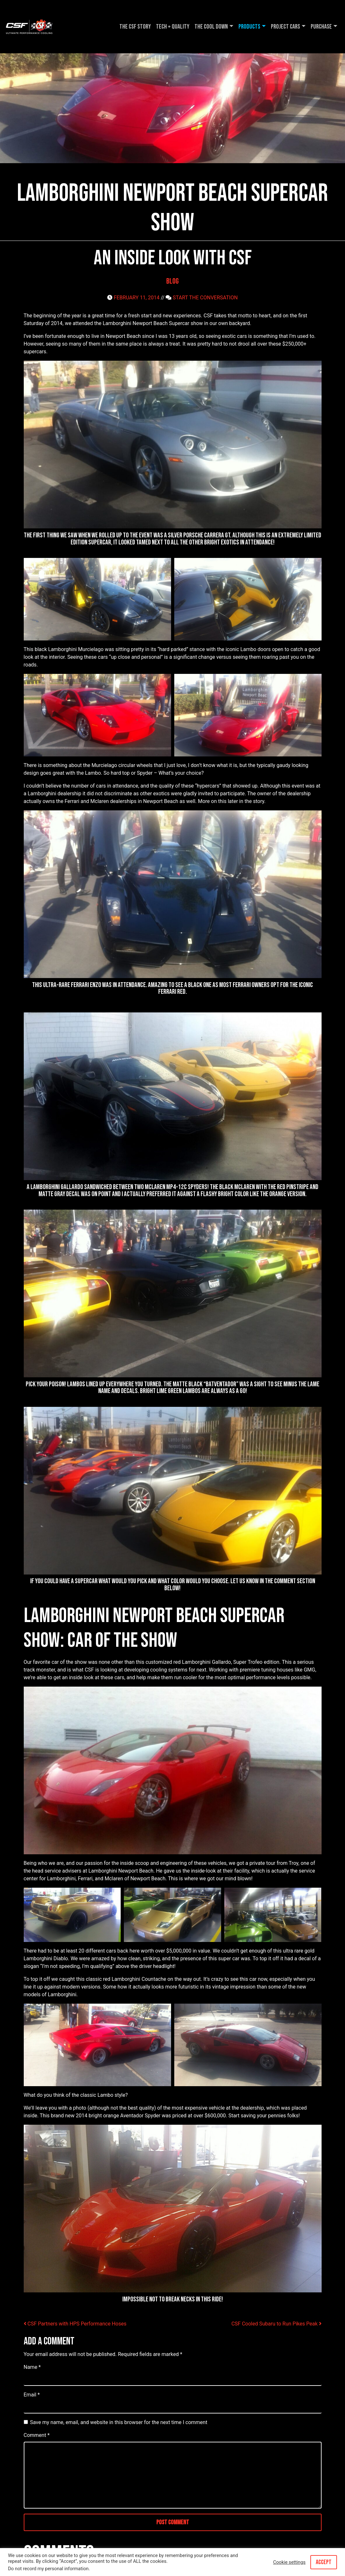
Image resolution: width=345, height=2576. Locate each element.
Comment (37, 2435)
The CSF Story (135, 27)
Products (249, 27)
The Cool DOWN (211, 27)
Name (32, 2367)
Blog (172, 281)
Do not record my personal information (48, 2569)
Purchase (321, 27)
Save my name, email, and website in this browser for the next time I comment (118, 2422)
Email (32, 2395)
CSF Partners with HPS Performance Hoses (75, 2324)
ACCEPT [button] (324, 2562)
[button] (97, 599)
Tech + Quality (172, 27)
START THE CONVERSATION (205, 298)
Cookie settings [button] (289, 2562)
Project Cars (285, 27)
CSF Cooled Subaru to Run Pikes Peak (276, 2324)
